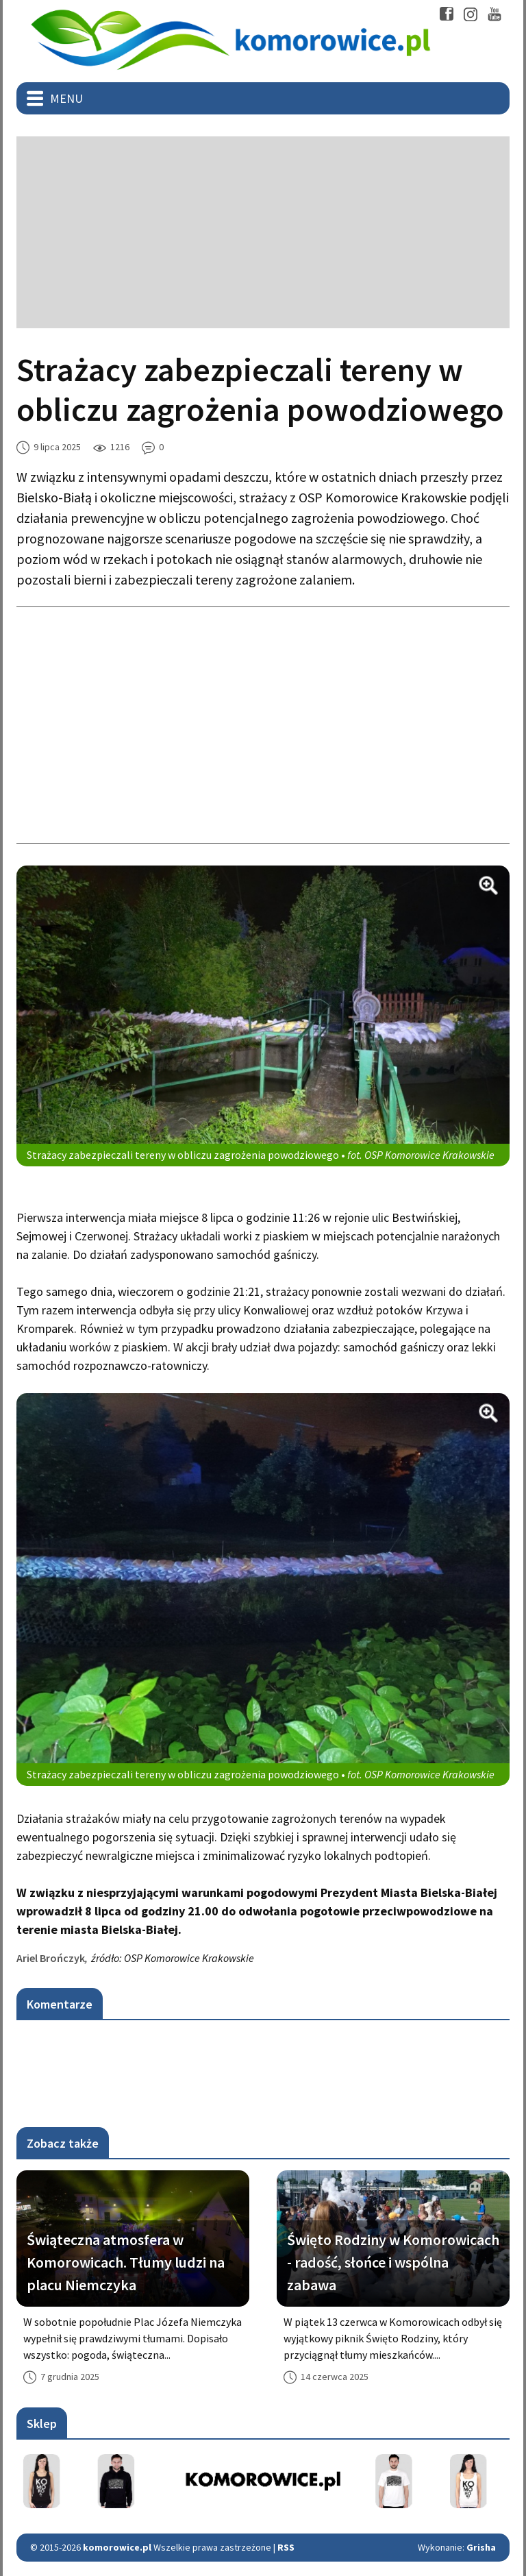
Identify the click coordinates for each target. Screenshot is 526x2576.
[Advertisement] (263, 232)
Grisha (481, 2547)
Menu (66, 98)
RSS (286, 2547)
